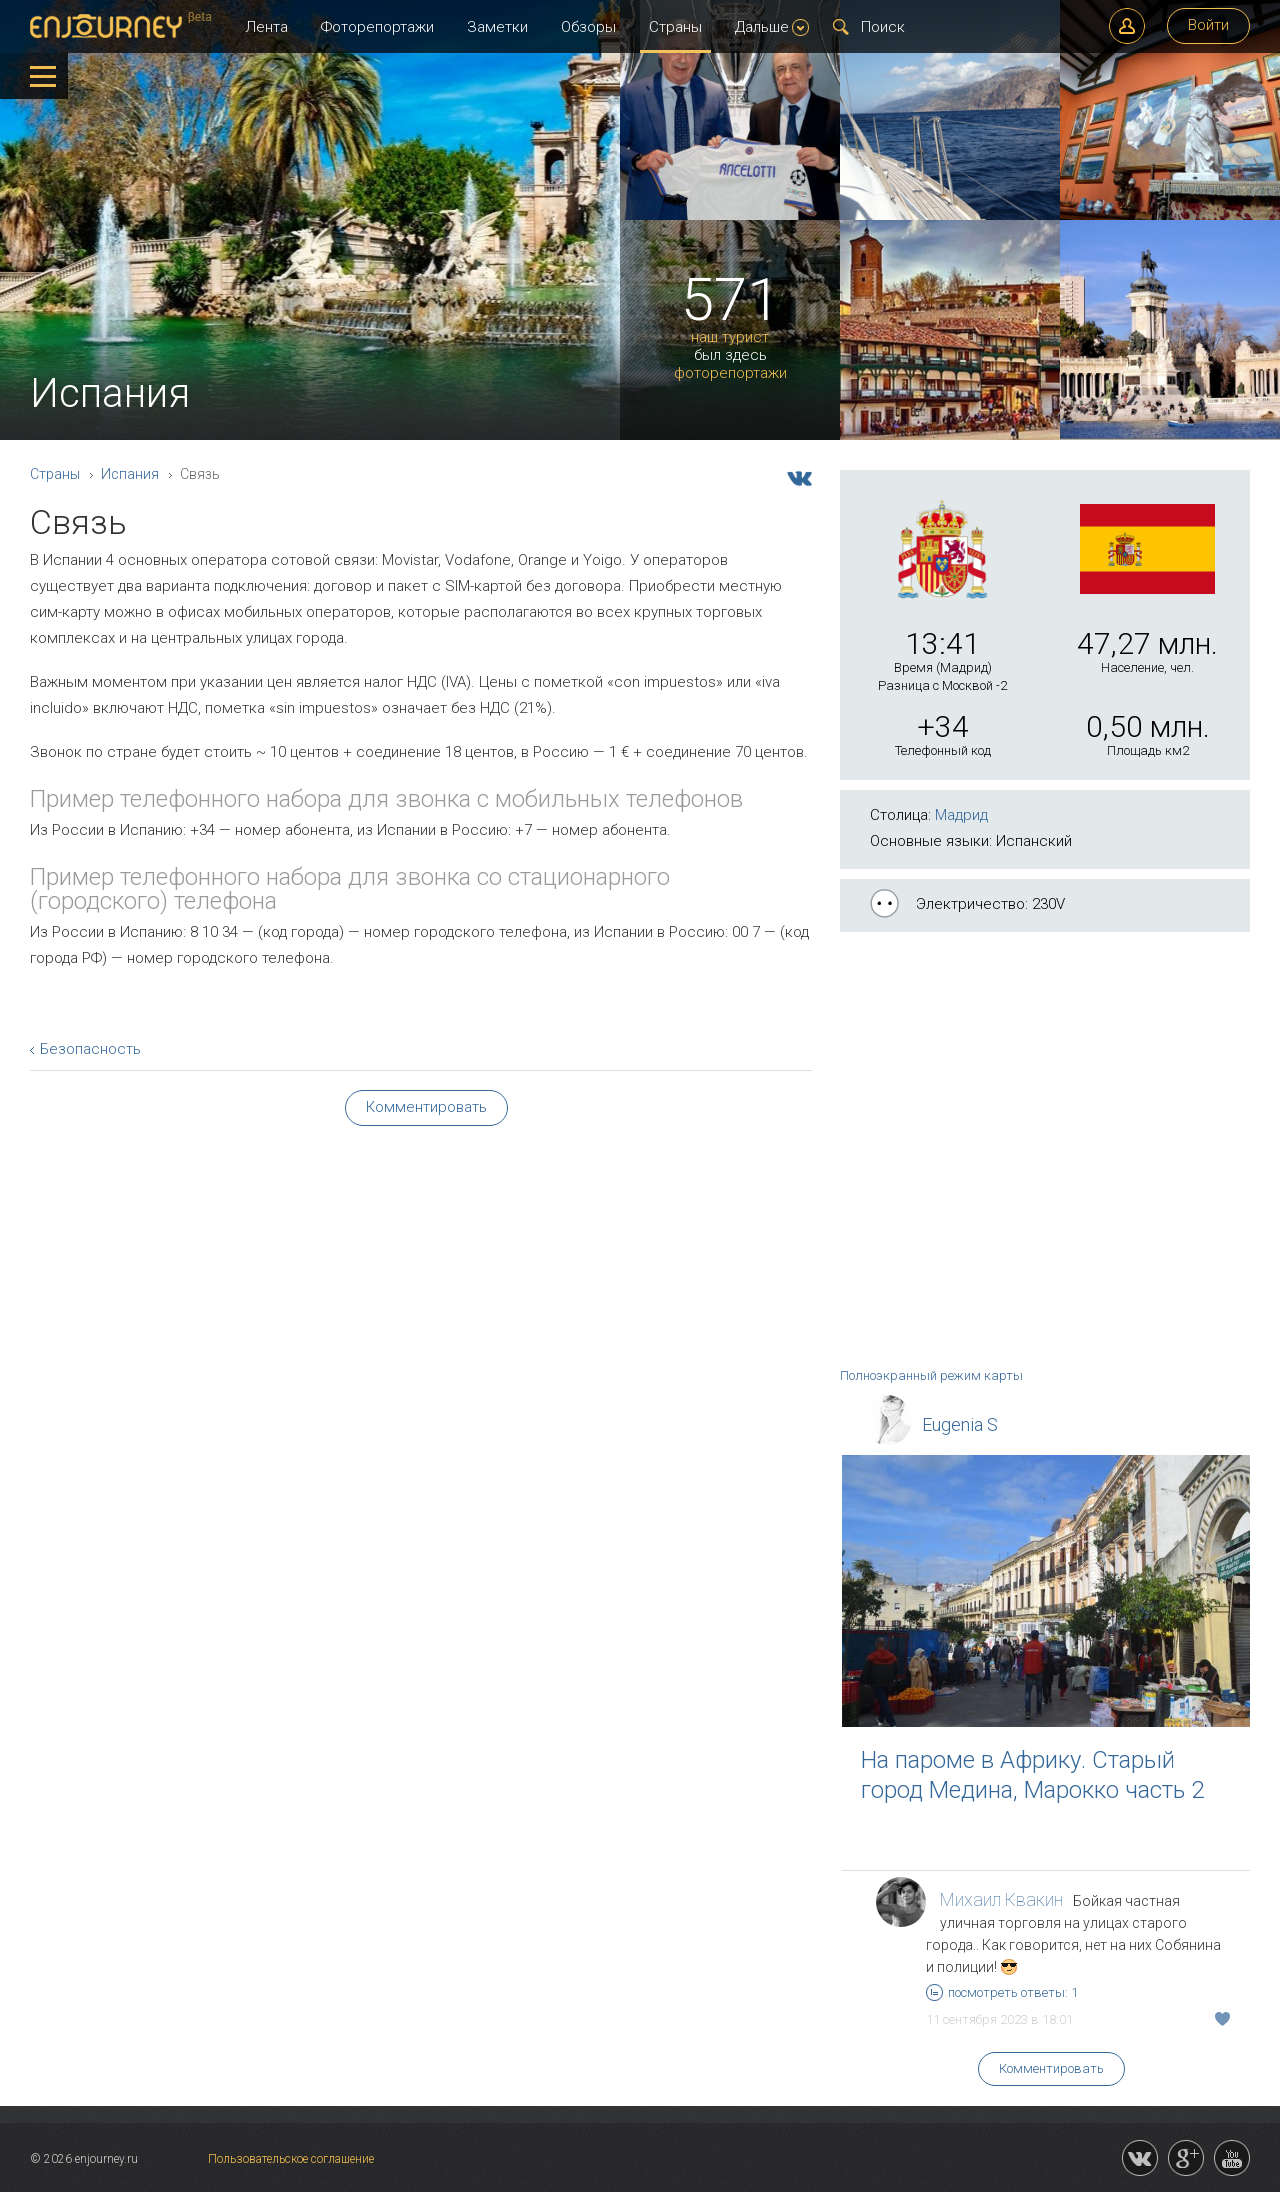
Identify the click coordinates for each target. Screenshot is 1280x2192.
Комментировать (1051, 2068)
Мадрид (961, 815)
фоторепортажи (730, 373)
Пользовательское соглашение (291, 2159)
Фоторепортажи (377, 27)
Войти (1208, 25)
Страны (675, 27)
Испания (130, 474)
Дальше (772, 27)
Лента (266, 27)
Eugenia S (960, 1424)
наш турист (730, 337)
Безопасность (90, 1049)
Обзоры (588, 27)
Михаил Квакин (1001, 1899)
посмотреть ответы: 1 (1002, 1992)
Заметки (497, 27)
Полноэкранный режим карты (931, 1375)
